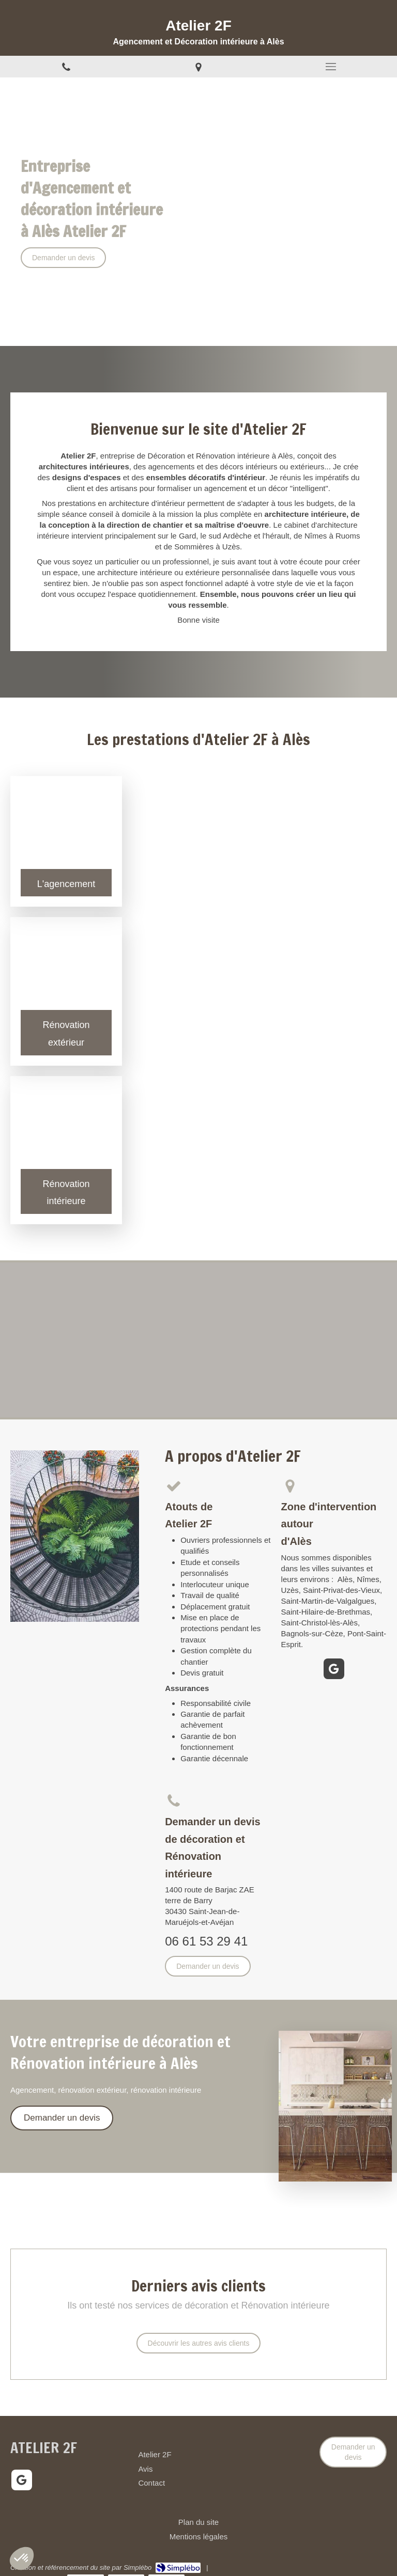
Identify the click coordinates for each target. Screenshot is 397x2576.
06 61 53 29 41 (206, 1941)
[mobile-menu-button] (331, 66)
